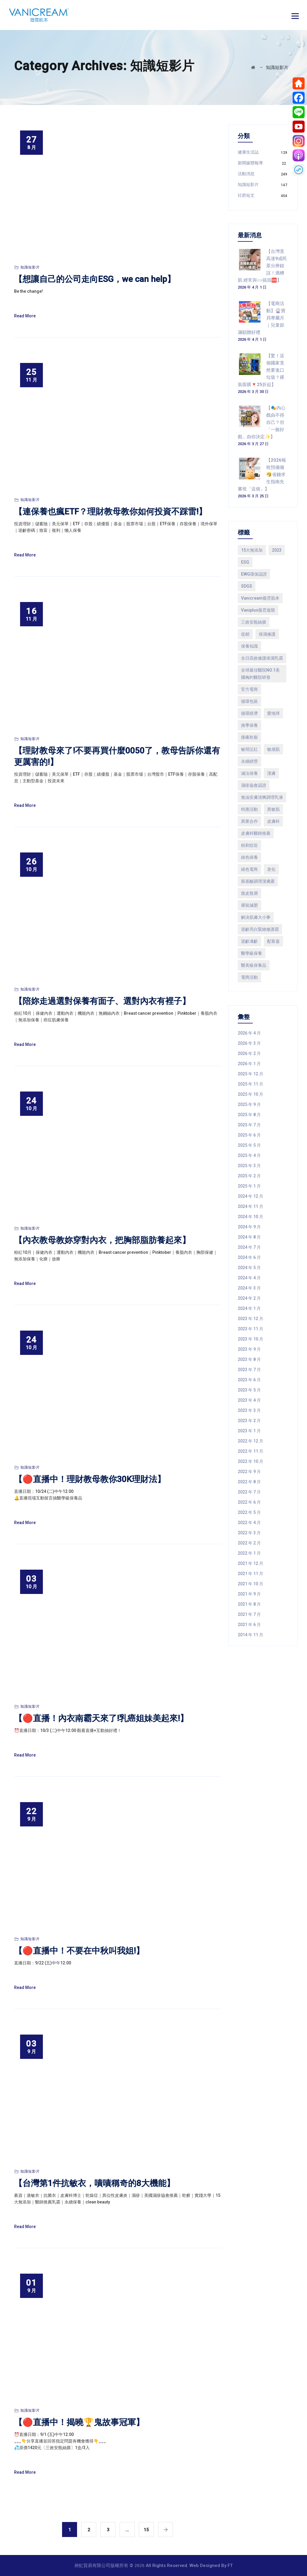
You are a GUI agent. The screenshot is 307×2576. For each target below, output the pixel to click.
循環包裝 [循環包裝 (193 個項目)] (249, 701)
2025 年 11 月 (250, 1084)
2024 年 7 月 (249, 1247)
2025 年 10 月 (250, 1094)
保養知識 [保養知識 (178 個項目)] (249, 646)
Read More (25, 315)
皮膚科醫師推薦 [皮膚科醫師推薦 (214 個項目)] (255, 833)
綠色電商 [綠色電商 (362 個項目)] (249, 869)
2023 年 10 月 (250, 1339)
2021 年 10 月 (250, 1583)
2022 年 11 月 (250, 1451)
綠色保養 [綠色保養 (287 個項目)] (249, 857)
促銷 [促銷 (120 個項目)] (245, 634)
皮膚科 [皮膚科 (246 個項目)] (273, 821)
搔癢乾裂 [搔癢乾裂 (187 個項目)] (249, 737)
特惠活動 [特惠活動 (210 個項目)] (249, 809)
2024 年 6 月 (249, 1257)
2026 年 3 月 (249, 1043)
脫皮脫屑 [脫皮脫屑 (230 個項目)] (249, 893)
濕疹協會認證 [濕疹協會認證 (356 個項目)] (253, 785)
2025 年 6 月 (249, 1135)
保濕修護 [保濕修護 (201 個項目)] (267, 634)
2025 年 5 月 (249, 1145)
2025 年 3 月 (249, 1165)
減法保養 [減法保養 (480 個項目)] (249, 773)
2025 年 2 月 (249, 1175)
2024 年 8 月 (249, 1237)
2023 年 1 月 (249, 1430)
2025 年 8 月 (249, 1114)
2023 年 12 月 (250, 1318)
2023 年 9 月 (249, 1349)
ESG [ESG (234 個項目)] (245, 562)
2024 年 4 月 (249, 1277)
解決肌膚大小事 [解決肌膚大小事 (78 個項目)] (255, 917)
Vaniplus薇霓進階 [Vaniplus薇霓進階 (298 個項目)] (258, 610)
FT (230, 2565)
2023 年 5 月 (249, 1390)
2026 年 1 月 (249, 1063)
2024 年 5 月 (249, 1267)
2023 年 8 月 (249, 1359)
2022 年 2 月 (249, 1543)
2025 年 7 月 (249, 1124)
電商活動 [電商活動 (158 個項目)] (249, 977)
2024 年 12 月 (250, 1196)
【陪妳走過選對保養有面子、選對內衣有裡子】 (102, 1001)
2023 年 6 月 (249, 1379)
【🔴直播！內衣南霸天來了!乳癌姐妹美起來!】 (101, 1718)
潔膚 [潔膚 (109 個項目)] (271, 773)
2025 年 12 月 (250, 1073)
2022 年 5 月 (249, 1512)
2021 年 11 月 (250, 1573)
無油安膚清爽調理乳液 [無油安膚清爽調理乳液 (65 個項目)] (262, 797)
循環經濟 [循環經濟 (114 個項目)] (249, 713)
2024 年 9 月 (249, 1226)
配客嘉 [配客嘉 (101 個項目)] (273, 941)
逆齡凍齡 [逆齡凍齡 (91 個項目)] (249, 941)
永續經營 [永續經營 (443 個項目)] (249, 761)
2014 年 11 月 (250, 1634)
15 (146, 2530)
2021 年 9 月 (249, 1594)
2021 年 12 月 (250, 1563)
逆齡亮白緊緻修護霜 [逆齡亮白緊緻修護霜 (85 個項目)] (260, 929)
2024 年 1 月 (249, 1308)
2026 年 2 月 (249, 1053)
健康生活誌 (248, 152)
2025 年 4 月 (249, 1155)
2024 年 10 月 (250, 1216)
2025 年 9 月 (249, 1104)
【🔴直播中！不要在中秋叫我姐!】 (79, 1951)
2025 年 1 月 (249, 1186)
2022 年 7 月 (249, 1492)
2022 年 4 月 (249, 1522)
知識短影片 (30, 267)
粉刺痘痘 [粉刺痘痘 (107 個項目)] (249, 845)
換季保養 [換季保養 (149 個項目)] (249, 725)
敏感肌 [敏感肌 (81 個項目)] (273, 749)
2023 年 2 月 (249, 1420)
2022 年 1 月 (249, 1553)
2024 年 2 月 (249, 1298)
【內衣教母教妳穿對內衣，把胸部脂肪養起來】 (102, 1240)
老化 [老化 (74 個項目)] (271, 869)
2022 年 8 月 (249, 1481)
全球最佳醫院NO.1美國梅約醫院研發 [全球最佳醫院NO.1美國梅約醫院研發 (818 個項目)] (260, 674)
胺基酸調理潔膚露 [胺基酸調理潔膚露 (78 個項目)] (258, 881)
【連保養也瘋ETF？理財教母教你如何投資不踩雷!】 (110, 512)
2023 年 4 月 (249, 1400)
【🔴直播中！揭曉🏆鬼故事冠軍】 (79, 2422)
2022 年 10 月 (250, 1461)
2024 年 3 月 (249, 1288)
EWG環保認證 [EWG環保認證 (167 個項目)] (254, 574)
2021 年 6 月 (249, 1624)
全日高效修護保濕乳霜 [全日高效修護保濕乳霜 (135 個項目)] (262, 658)
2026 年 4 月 (249, 1033)
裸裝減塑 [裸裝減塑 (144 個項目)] (249, 905)
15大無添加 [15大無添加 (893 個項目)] (252, 550)
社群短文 (246, 195)
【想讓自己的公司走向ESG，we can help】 (94, 279)
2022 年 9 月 (249, 1471)
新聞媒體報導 (250, 162)
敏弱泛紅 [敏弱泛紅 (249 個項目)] (249, 749)
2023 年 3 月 (249, 1410)
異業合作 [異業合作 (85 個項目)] (249, 821)
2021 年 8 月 (249, 1604)
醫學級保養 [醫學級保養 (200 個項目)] (251, 953)
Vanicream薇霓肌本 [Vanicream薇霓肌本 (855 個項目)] (260, 598)
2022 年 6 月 (249, 1502)
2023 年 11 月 (250, 1328)
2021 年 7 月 (249, 1614)
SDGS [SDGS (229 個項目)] (246, 586)
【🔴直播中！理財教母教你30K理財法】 (89, 1479)
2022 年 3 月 (249, 1532)
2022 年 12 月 (250, 1441)
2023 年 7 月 (249, 1369)
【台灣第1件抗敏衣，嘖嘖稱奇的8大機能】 (94, 2183)
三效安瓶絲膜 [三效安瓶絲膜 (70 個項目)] (253, 622)
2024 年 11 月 (250, 1206)
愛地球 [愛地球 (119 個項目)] (273, 713)
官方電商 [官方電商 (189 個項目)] (249, 689)
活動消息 (246, 173)
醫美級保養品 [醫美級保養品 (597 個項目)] (253, 965)
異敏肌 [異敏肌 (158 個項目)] (273, 809)
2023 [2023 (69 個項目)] (277, 550)
